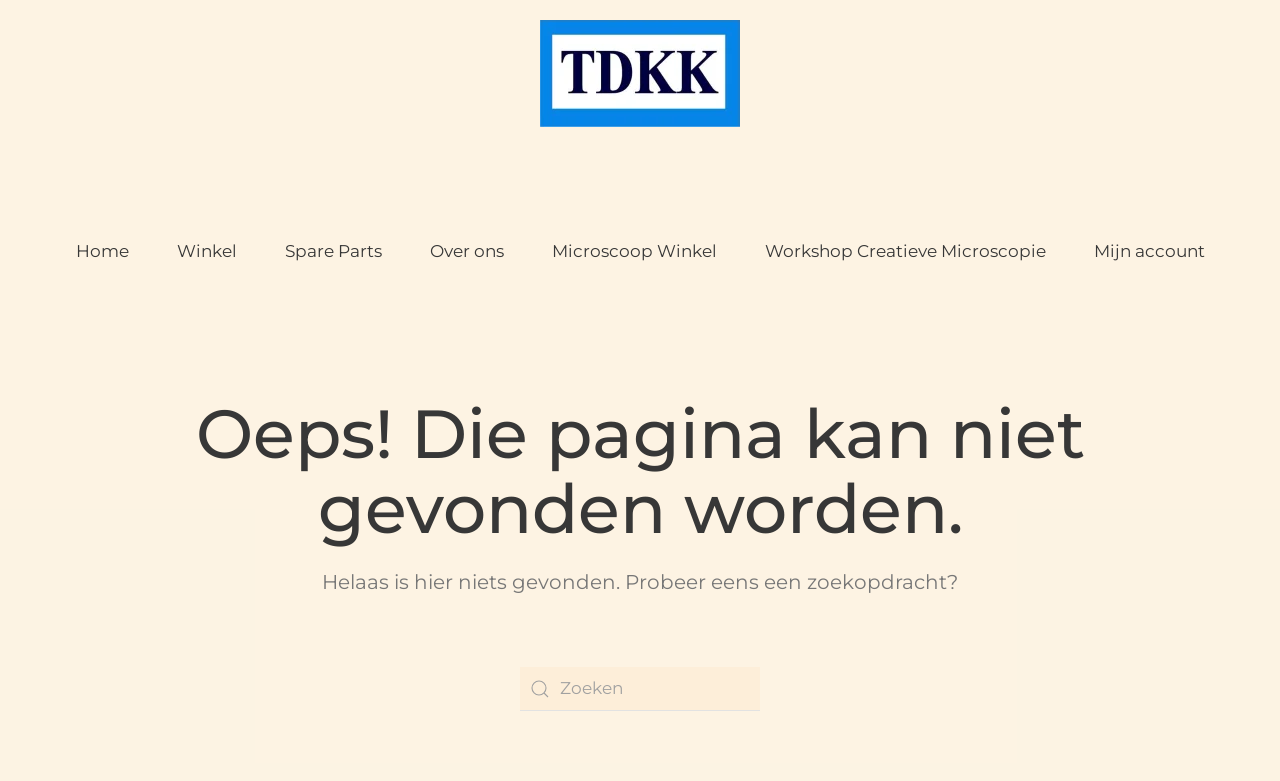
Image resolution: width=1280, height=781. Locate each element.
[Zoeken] (640, 689)
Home (102, 251)
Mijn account (1149, 251)
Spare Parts (333, 251)
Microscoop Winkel (634, 251)
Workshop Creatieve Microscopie (905, 251)
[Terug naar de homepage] (640, 73)
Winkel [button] (207, 251)
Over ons (467, 251)
